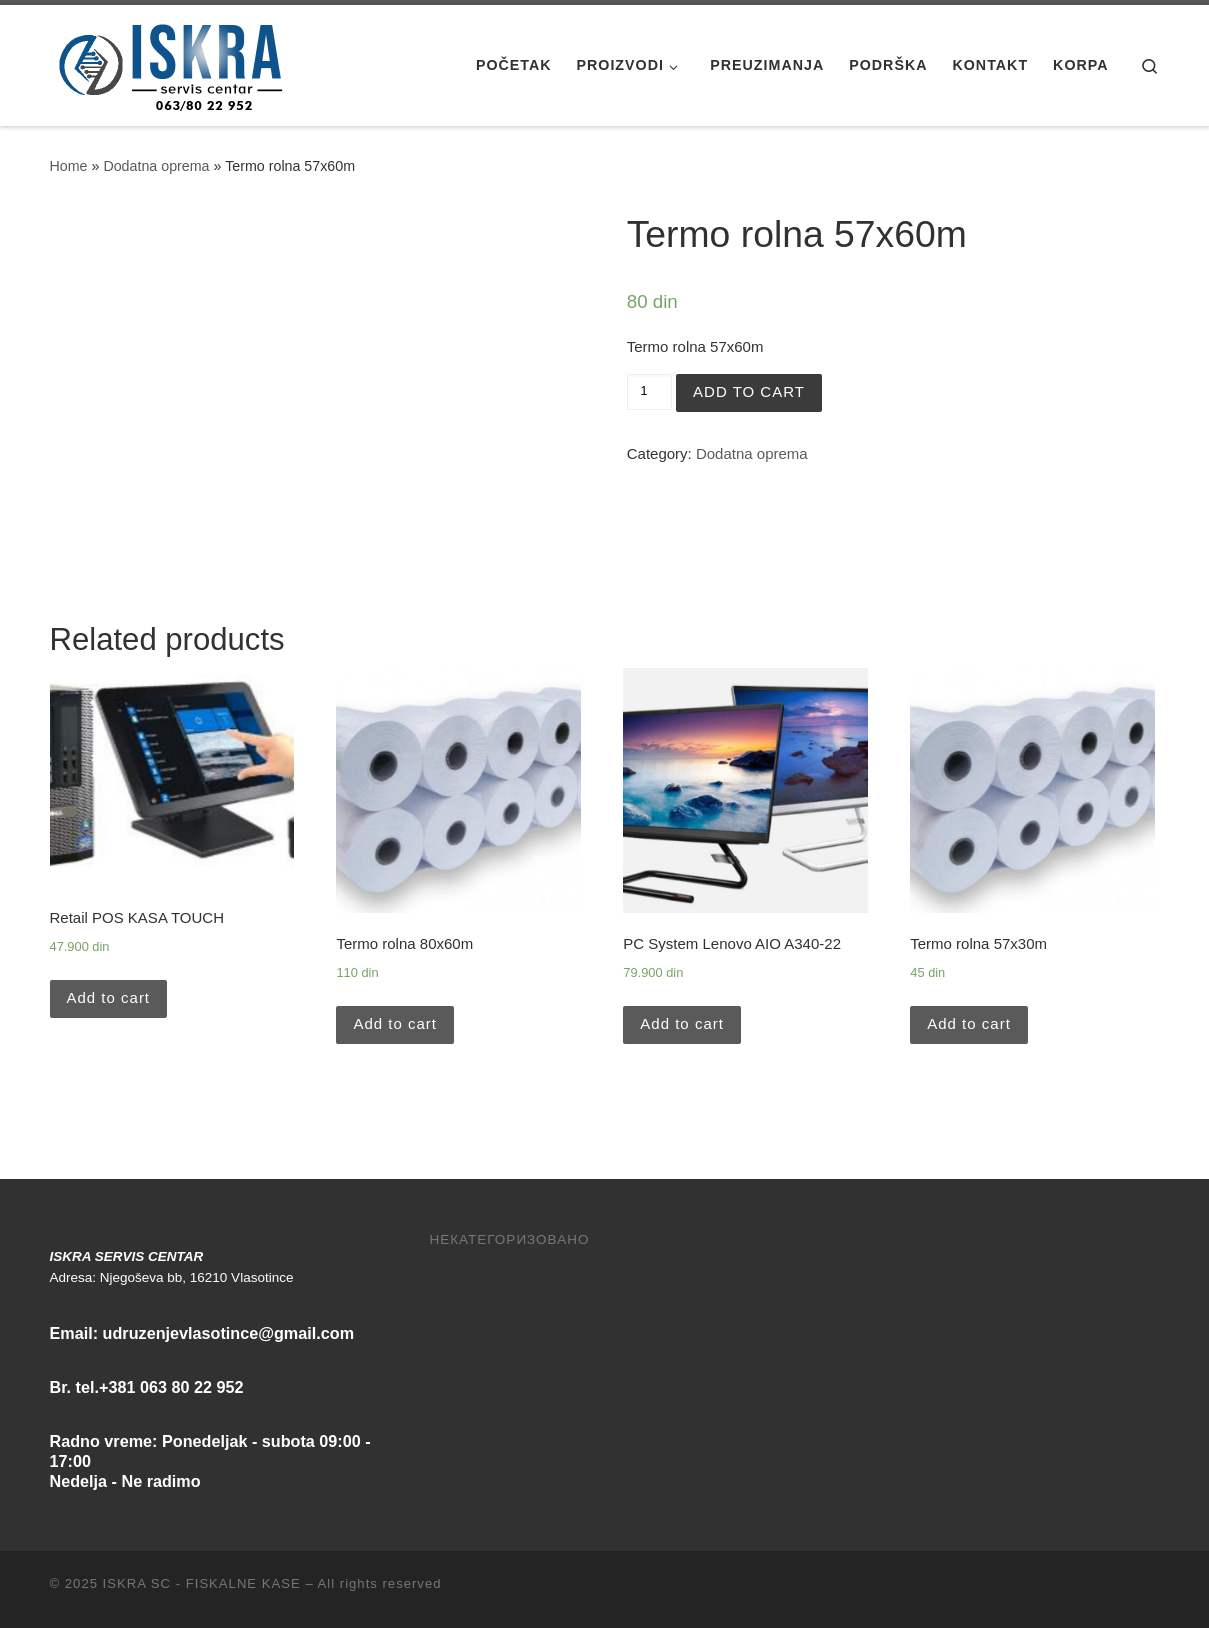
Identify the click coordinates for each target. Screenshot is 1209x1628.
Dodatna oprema (156, 166)
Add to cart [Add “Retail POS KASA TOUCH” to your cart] (109, 997)
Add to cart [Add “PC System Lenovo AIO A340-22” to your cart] (682, 1023)
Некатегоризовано (510, 1239)
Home (69, 166)
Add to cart (749, 391)
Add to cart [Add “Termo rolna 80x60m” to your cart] (395, 1023)
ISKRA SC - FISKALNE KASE (202, 1583)
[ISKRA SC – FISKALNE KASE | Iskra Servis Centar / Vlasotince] (175, 62)
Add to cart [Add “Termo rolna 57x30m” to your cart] (969, 1023)
